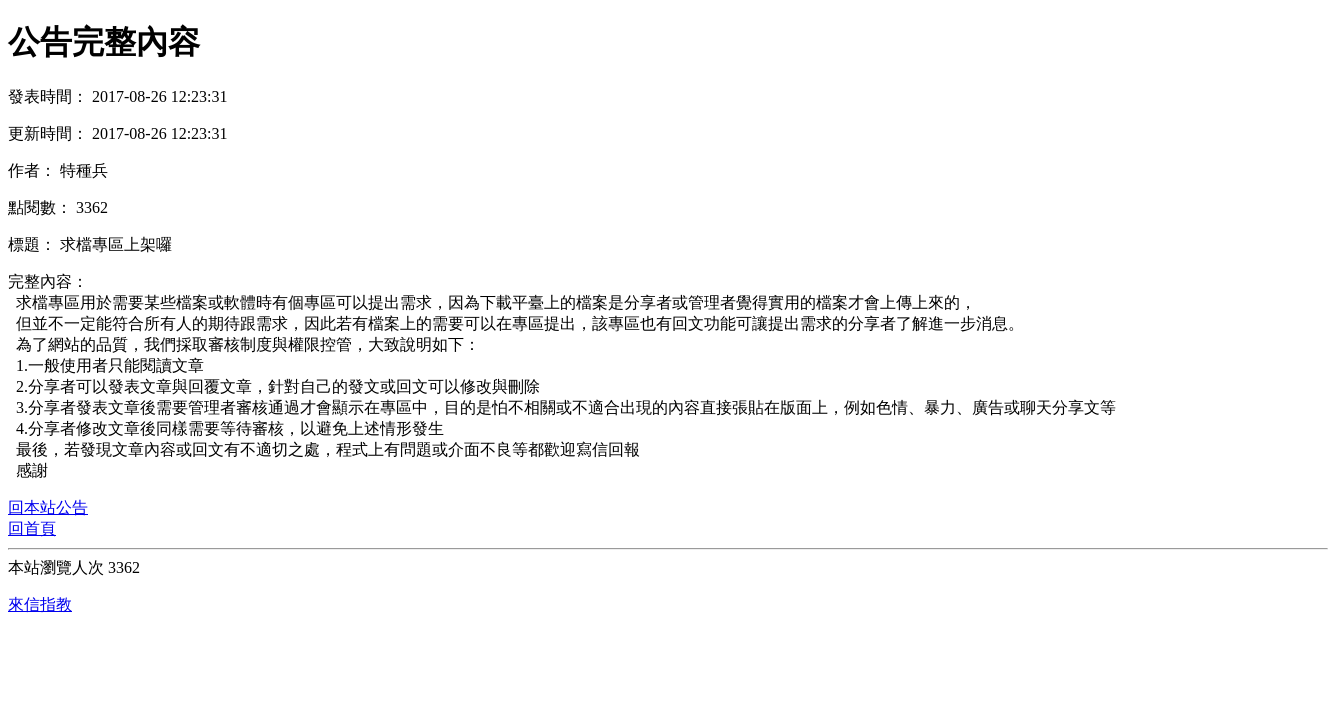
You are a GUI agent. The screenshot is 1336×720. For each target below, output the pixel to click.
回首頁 (32, 528)
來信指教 (40, 604)
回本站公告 (48, 507)
